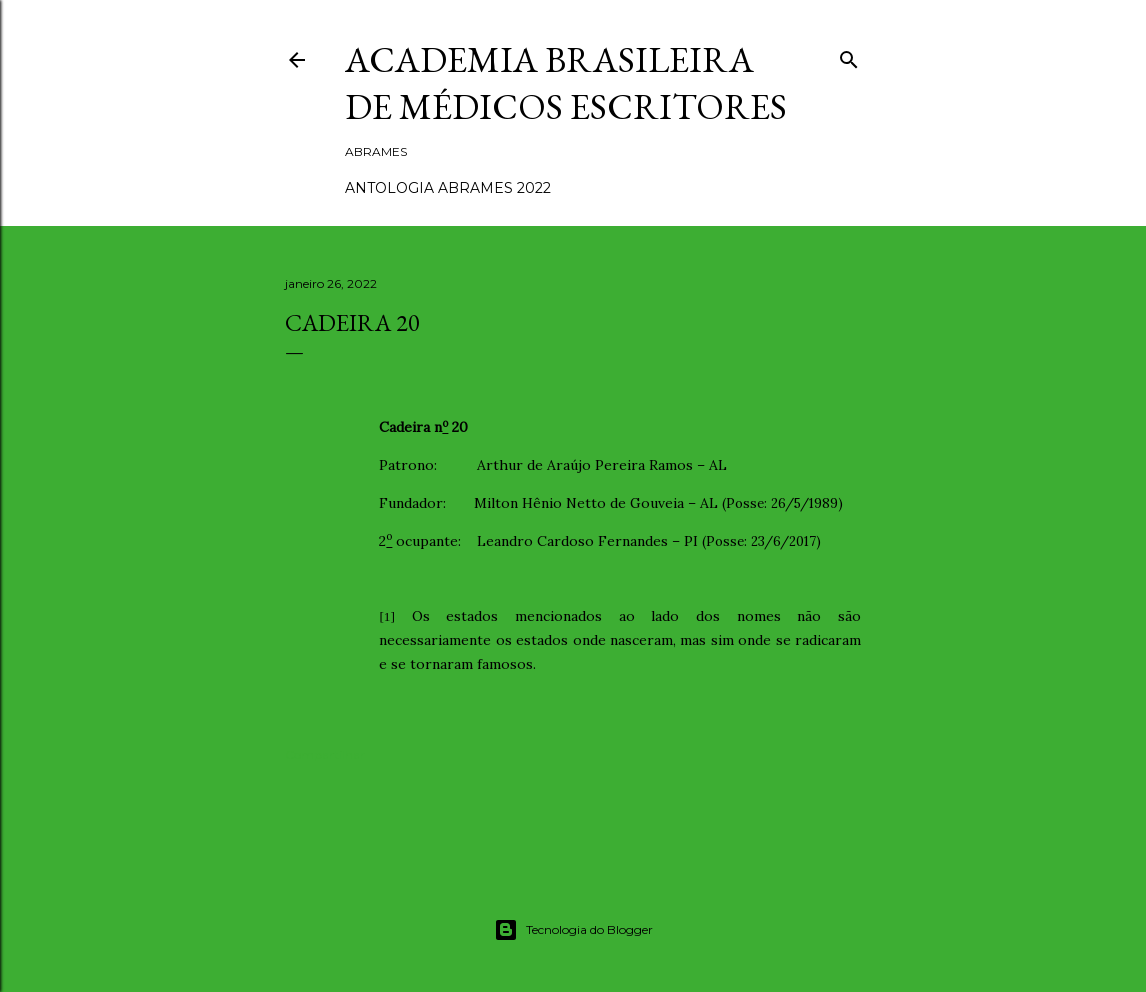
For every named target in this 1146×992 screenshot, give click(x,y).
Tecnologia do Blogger (573, 930)
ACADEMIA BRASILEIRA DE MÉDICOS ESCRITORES (566, 83)
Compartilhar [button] (325, 754)
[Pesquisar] (849, 55)
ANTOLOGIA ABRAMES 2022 (448, 188)
